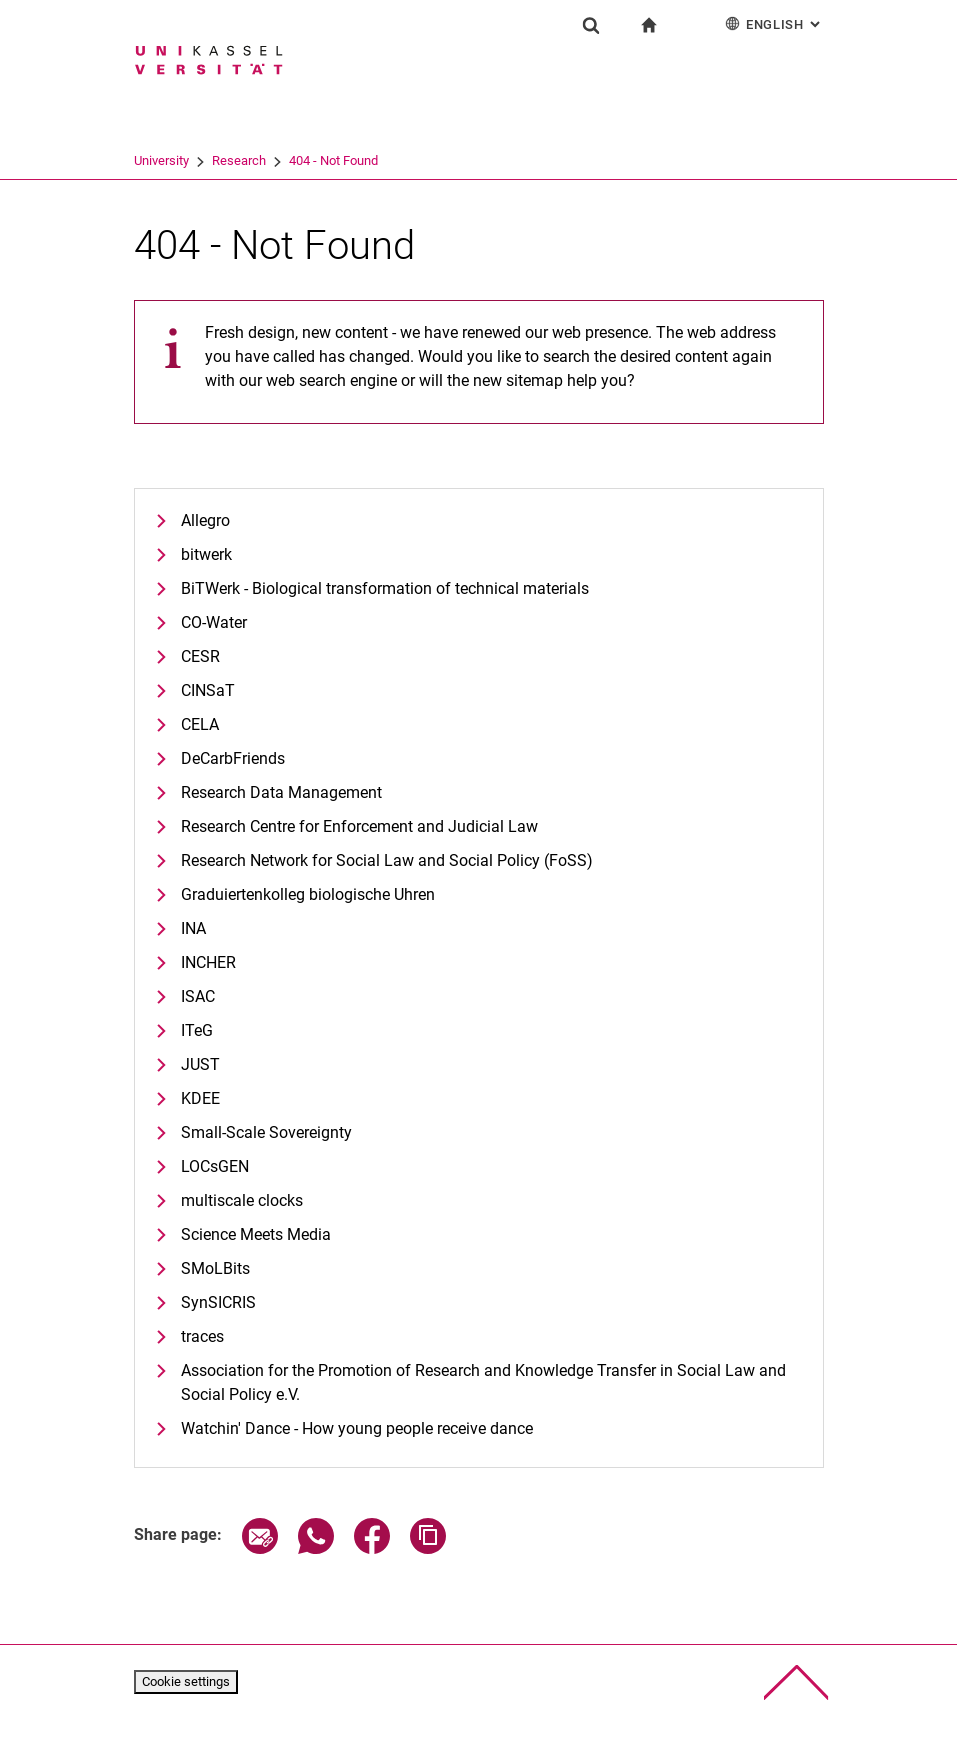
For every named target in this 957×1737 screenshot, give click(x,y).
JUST (200, 1064)
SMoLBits (215, 1268)
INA (193, 928)
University (161, 160)
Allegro (205, 520)
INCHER (208, 962)
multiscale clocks (242, 1200)
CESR (200, 656)
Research (239, 160)
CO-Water (214, 622)
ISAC (198, 996)
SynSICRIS (218, 1302)
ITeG (197, 1030)
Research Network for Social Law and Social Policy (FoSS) (387, 860)
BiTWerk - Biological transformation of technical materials (385, 588)
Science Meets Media (256, 1234)
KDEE (200, 1098)
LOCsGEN (215, 1166)
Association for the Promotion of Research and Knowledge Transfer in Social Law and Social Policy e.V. (483, 1382)
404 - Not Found (333, 160)
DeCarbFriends (233, 758)
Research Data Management (281, 792)
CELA (200, 724)
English (774, 23)
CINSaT (208, 690)
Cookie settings (186, 1681)
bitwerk (206, 554)
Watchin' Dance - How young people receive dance (357, 1428)
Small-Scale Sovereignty (266, 1132)
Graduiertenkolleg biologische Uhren (308, 894)
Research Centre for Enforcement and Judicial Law (359, 826)
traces (202, 1336)
